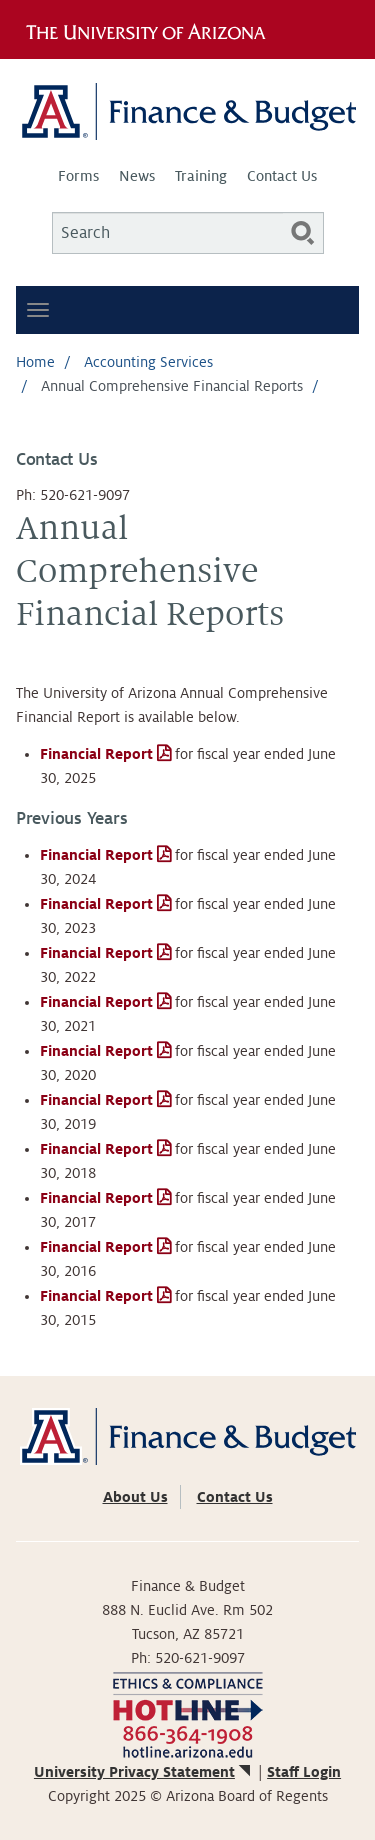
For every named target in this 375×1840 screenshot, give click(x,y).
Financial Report (96, 754)
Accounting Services (148, 362)
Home (35, 362)
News (137, 176)
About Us (135, 1497)
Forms (78, 176)
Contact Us (282, 176)
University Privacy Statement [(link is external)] (144, 1772)
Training (201, 176)
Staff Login (304, 1772)
